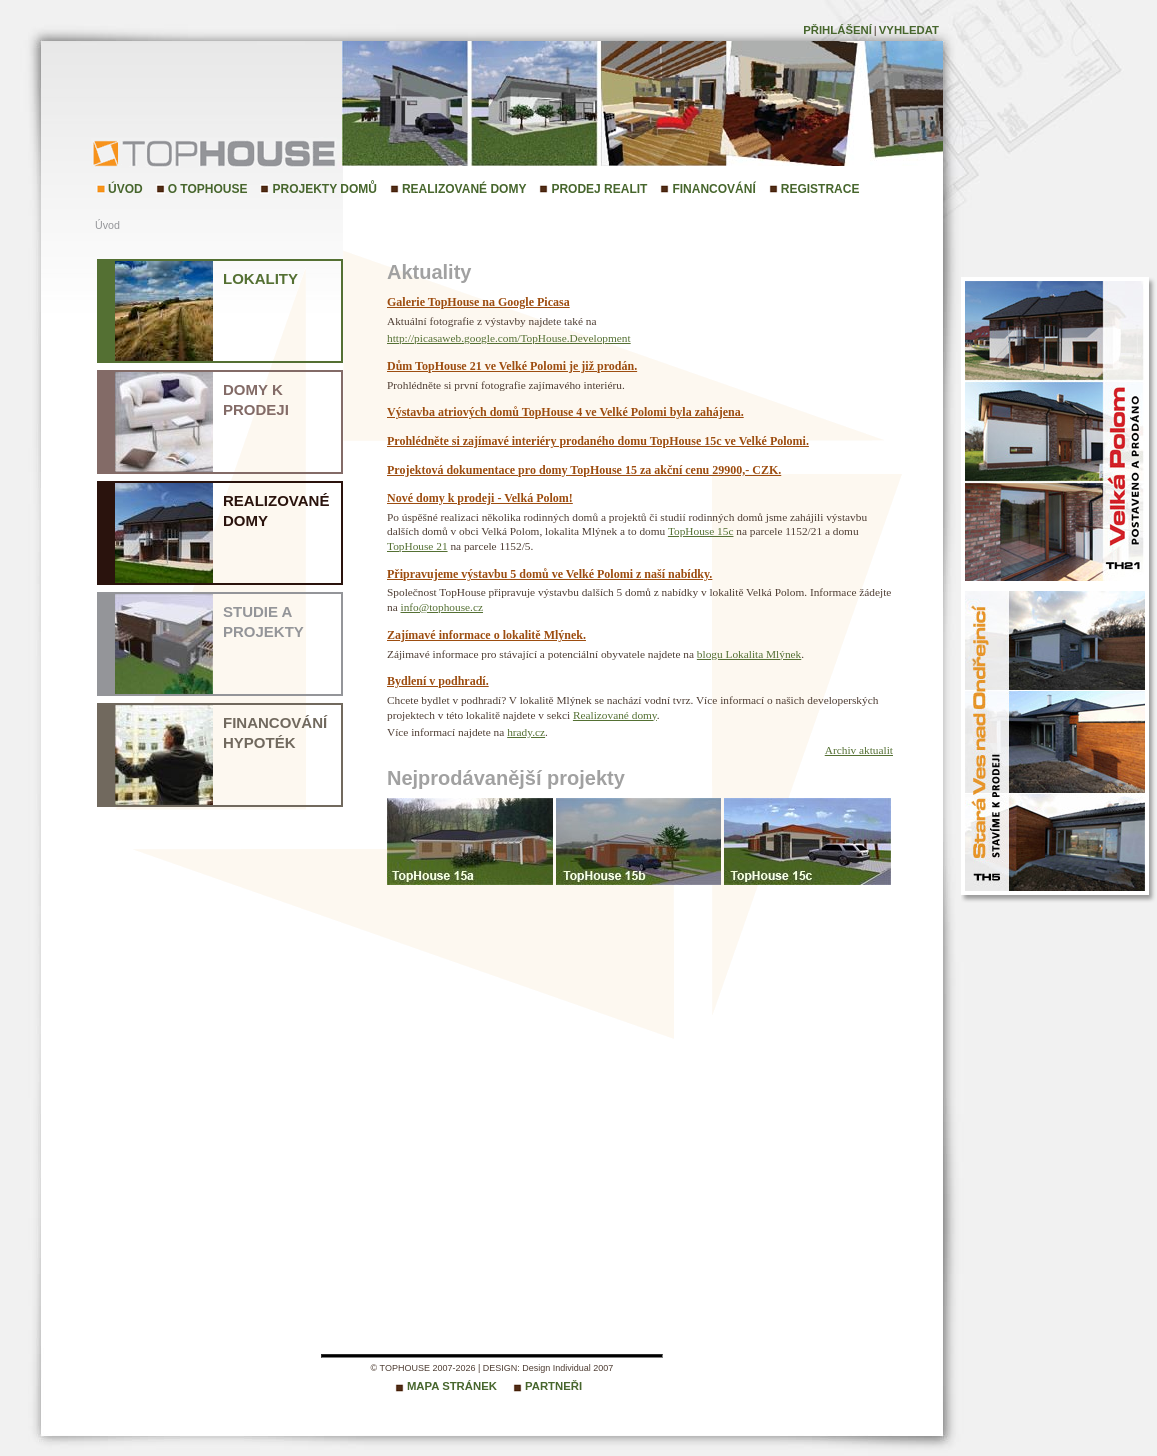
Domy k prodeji (256, 399)
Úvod (125, 189)
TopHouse (145, 152)
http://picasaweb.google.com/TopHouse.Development (509, 338)
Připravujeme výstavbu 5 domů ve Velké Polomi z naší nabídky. (549, 574)
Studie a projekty (263, 621)
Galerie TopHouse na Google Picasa (478, 302)
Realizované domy (464, 189)
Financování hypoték (275, 732)
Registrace (820, 189)
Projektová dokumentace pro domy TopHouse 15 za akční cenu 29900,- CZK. (584, 470)
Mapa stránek (452, 1386)
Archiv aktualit (859, 750)
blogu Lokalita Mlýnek (749, 654)
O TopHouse (208, 189)
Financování (713, 189)
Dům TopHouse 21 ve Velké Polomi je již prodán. (512, 366)
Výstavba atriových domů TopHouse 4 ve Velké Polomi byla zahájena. (565, 412)
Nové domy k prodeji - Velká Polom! (480, 498)
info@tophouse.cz (442, 607)
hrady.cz (526, 732)
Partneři (553, 1386)
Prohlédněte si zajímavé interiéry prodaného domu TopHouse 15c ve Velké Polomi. (598, 441)
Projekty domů (324, 189)
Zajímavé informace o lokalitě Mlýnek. (486, 635)
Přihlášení (837, 30)
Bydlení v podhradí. (438, 681)
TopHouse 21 (417, 546)
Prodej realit (599, 189)
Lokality (260, 278)
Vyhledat (909, 30)
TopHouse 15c (701, 531)
